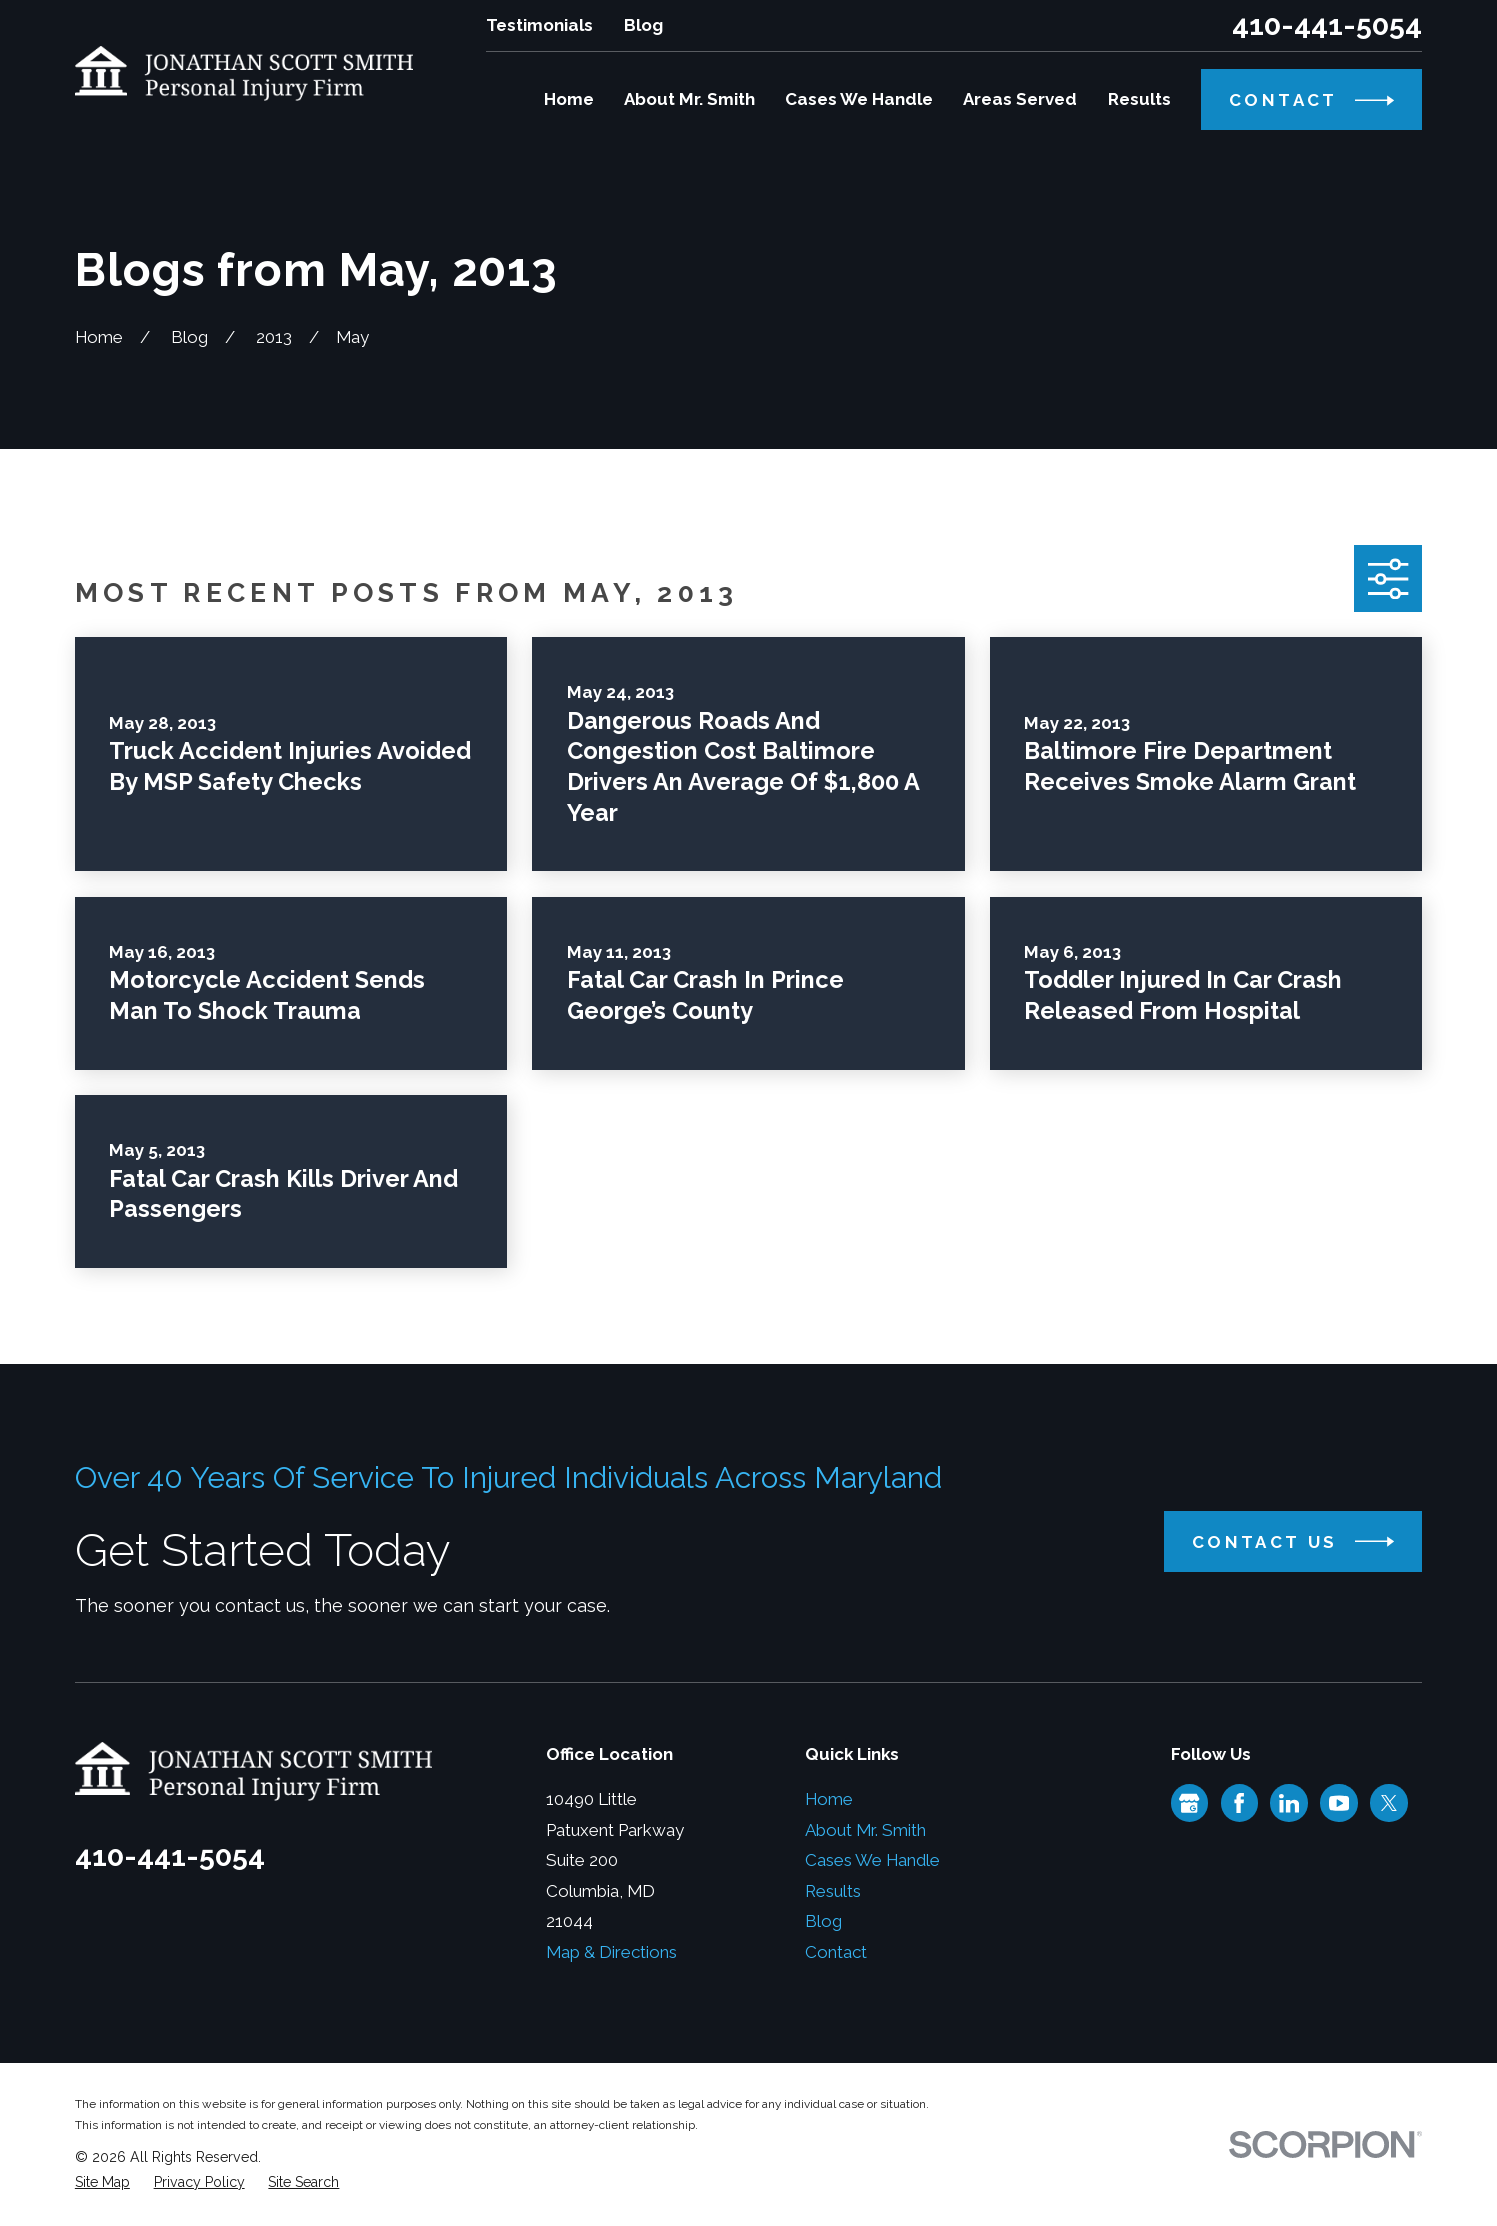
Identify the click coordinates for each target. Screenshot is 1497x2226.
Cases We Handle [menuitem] (859, 99)
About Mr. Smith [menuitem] (689, 99)
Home (829, 1799)
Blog (643, 25)
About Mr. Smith (865, 1830)
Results (833, 1891)
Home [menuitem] (569, 99)
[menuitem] (102, 2182)
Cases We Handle (872, 1860)
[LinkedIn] (1289, 1803)
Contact (836, 1952)
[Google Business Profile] (1189, 1803)
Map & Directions (611, 1952)
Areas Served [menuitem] (1020, 99)
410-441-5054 (1327, 25)
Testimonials (539, 25)
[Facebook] (1239, 1803)
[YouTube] (1339, 1803)
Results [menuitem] (1139, 99)
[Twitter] (1389, 1803)
